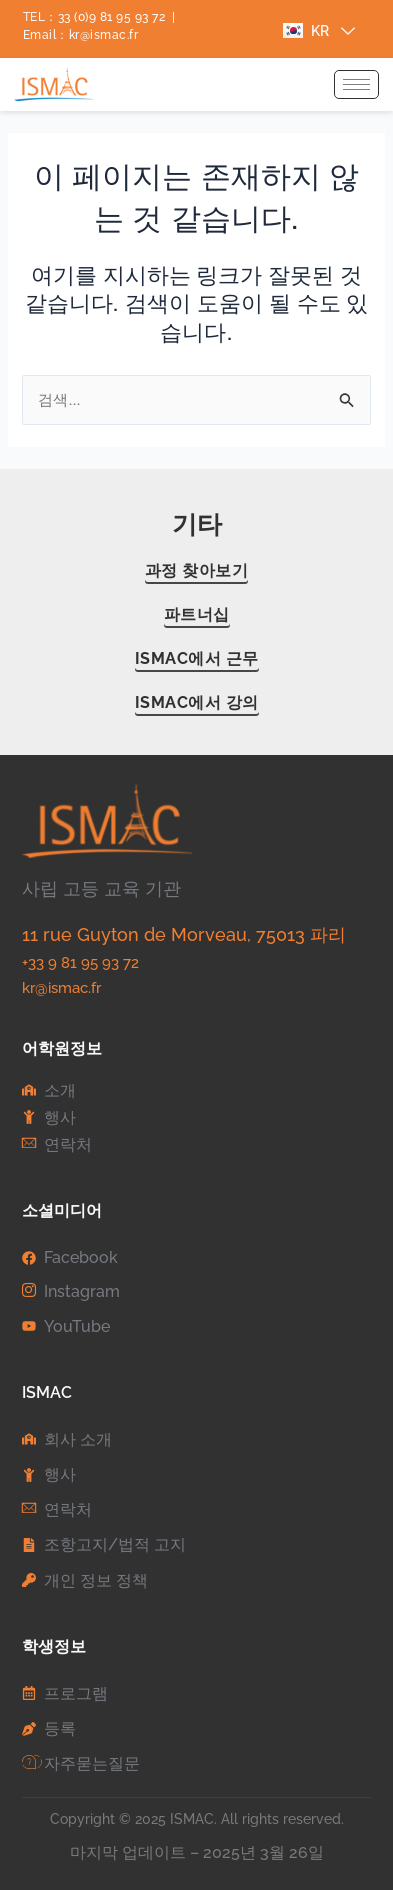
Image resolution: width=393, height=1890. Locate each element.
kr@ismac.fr (104, 35)
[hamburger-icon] (356, 84)
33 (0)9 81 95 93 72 (112, 17)
